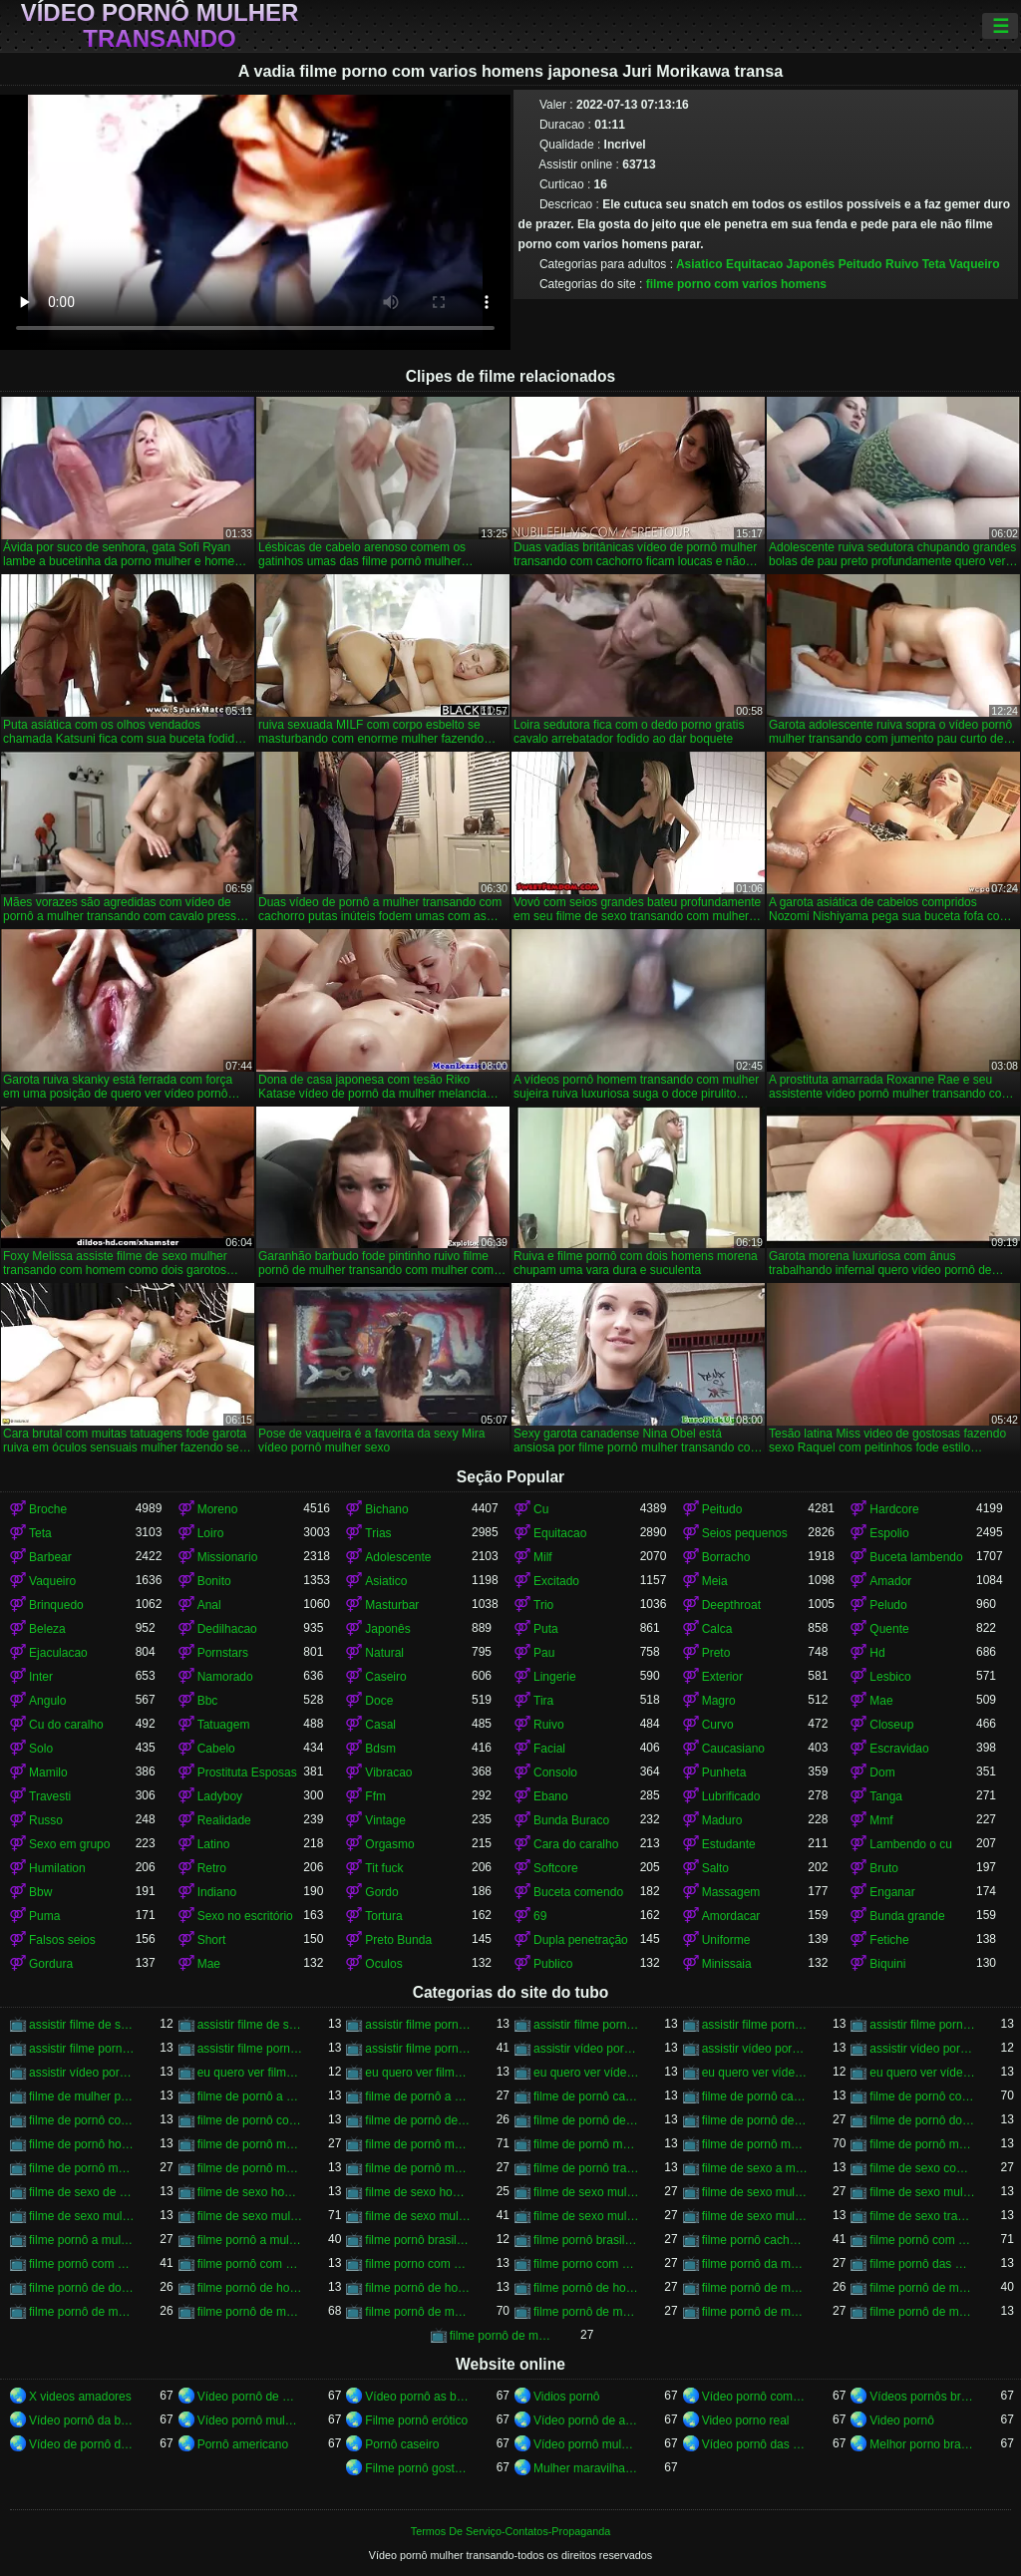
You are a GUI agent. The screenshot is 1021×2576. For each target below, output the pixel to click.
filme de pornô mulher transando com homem (82, 2168)
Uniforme (726, 1940)
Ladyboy (219, 1796)
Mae (880, 1701)
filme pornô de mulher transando (250, 2312)
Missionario (227, 1557)
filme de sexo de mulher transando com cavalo (82, 2192)
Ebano (550, 1796)
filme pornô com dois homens (922, 2240)
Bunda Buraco (571, 1820)
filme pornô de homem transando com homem (586, 2288)
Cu (540, 1509)
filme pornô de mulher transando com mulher (755, 2312)
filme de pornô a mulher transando (250, 2096)
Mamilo (48, 1772)
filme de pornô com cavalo (922, 2096)
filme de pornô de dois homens (586, 2120)
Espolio (888, 1533)
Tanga (885, 1796)
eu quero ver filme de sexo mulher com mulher (250, 2073)
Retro (211, 1868)
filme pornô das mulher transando (922, 2264)
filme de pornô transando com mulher (586, 2168)
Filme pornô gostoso (418, 2468)
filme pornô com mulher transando (82, 2264)
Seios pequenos (745, 1533)
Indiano (216, 1892)
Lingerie (554, 1677)
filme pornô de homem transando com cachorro (418, 2288)
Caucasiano (733, 1749)
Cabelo (216, 1749)
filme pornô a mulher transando (82, 2240)
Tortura (383, 1916)
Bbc (207, 1701)
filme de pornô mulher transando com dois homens (922, 2144)
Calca (717, 1629)
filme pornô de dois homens (82, 2288)
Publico (552, 1964)
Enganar (891, 1892)
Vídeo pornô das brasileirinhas (755, 2444)
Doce (379, 1701)
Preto (716, 1653)
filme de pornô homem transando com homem (82, 2144)
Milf (542, 1557)
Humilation (57, 1868)
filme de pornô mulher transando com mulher (418, 2168)
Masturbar (392, 1605)
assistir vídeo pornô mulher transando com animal (922, 2049)
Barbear (50, 1557)
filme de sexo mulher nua (755, 2192)
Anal (209, 1605)
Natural (384, 1653)
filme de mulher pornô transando (82, 2096)
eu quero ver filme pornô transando (418, 2073)
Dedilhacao (227, 1629)
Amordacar (731, 1916)
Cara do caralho (575, 1844)
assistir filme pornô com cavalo (418, 2025)
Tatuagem (223, 1725)
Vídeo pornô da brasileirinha (82, 2420)
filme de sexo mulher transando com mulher (586, 2216)
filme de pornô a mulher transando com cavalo (418, 2096)
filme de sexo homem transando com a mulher (250, 2192)
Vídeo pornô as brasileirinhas (418, 2397)
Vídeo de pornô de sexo (82, 2444)
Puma (44, 1916)
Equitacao (754, 264)
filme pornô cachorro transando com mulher (755, 2240)
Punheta (724, 1772)
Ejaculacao (58, 1653)
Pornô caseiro (402, 2444)
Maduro (722, 1820)
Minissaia (727, 1964)
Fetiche (888, 1940)
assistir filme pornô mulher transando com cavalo (418, 2049)
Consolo (555, 1772)
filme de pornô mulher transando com (586, 2144)
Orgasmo (389, 1844)
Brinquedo (56, 1605)
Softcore (555, 1868)
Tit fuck (384, 1868)
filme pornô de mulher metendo (922, 2288)
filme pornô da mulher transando (755, 2264)
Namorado (225, 1677)
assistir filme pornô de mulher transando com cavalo (922, 2025)
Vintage (385, 1820)
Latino (213, 1844)
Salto (715, 1868)
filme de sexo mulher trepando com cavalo (755, 2216)
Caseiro (385, 1677)
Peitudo (860, 264)
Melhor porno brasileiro (922, 2444)
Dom (881, 1772)
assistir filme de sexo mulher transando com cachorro (250, 2025)
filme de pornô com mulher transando (82, 2120)
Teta (934, 264)
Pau (543, 1653)
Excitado (556, 1581)
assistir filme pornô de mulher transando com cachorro (755, 2025)
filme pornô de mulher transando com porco (922, 2312)
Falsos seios (62, 1940)
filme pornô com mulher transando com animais (250, 2264)
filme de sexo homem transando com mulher (418, 2192)
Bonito (214, 1581)
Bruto (883, 1868)
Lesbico (889, 1677)
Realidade (224, 1820)
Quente (888, 1629)
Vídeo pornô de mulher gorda (250, 2397)
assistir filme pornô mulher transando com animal (250, 2049)
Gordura (51, 1964)
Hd (876, 1653)
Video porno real (746, 2420)
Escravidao (898, 1749)
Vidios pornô (566, 2397)
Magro (719, 1701)
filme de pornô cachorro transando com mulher (586, 2096)
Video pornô (901, 2420)
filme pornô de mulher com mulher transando (755, 2288)
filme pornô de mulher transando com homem (586, 2312)
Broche (48, 1509)
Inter (41, 1677)
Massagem (731, 1892)
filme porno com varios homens (736, 284)
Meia (715, 1581)
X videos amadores (80, 2397)
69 (539, 1916)
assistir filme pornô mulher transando (82, 2049)
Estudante (729, 1844)
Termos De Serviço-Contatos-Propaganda (510, 2531)
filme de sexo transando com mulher (922, 2216)
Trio (543, 1605)
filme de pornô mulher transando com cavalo (755, 2144)
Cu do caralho (66, 1725)
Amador (890, 1581)
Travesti (50, 1796)
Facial (549, 1749)
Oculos (383, 1964)
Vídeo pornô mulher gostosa (586, 2444)
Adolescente (398, 1557)
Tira (543, 1701)
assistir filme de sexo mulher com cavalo (82, 2025)
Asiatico (699, 264)
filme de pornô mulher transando (418, 2144)
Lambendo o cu (910, 1844)
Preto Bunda (398, 1940)
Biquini (887, 1964)
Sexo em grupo (69, 1844)
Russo (46, 1820)
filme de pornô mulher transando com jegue (250, 2168)
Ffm (375, 1796)
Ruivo (901, 264)
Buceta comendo (578, 1892)
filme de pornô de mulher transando (755, 2120)
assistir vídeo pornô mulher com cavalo (755, 2049)
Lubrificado (731, 1796)
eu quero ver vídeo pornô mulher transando (755, 2073)
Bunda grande (906, 1916)
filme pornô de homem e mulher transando (250, 2288)
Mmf (880, 1820)
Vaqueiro (974, 264)
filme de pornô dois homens (922, 2120)
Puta (545, 1629)
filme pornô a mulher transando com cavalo (250, 2240)
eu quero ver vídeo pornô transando (922, 2073)
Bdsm (380, 1749)
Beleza (47, 1629)
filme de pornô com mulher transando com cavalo (250, 2120)
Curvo (718, 1725)
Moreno (217, 1509)
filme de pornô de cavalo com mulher (418, 2120)
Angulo (47, 1701)
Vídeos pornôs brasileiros (922, 2397)
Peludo (887, 1605)
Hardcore (893, 1509)
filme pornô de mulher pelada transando (82, 2312)
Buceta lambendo (915, 1557)
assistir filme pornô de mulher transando (586, 2025)
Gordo (381, 1892)
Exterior (722, 1677)
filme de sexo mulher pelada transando (922, 2192)
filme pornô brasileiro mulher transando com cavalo (586, 2240)
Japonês (811, 264)
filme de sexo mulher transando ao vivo (82, 2216)
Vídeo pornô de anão (586, 2420)
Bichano (386, 1509)
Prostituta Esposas (247, 1772)
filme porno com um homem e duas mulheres (418, 2264)
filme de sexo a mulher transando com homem (755, 2168)
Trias (378, 1533)
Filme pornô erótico (416, 2420)
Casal (380, 1725)
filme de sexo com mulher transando (922, 2168)
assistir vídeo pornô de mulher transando (586, 2049)
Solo (41, 1749)
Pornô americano (242, 2444)
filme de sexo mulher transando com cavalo (250, 2216)
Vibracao (388, 1772)
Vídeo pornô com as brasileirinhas (755, 2397)
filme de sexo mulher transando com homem (418, 2216)
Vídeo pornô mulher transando (160, 26)
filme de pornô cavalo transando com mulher (755, 2096)
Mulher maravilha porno (586, 2468)
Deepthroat (731, 1605)
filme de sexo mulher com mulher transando (586, 2192)
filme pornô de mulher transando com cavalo (418, 2312)
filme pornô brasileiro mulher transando (418, 2240)
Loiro (210, 1533)
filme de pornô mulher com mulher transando (250, 2144)
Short (211, 1940)
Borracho (726, 1557)
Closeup (891, 1725)
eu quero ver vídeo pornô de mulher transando (586, 2073)
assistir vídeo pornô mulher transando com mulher (82, 2073)
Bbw (40, 1892)
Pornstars (222, 1653)
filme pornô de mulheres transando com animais (503, 2336)
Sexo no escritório (245, 1916)
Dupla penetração (580, 1940)
